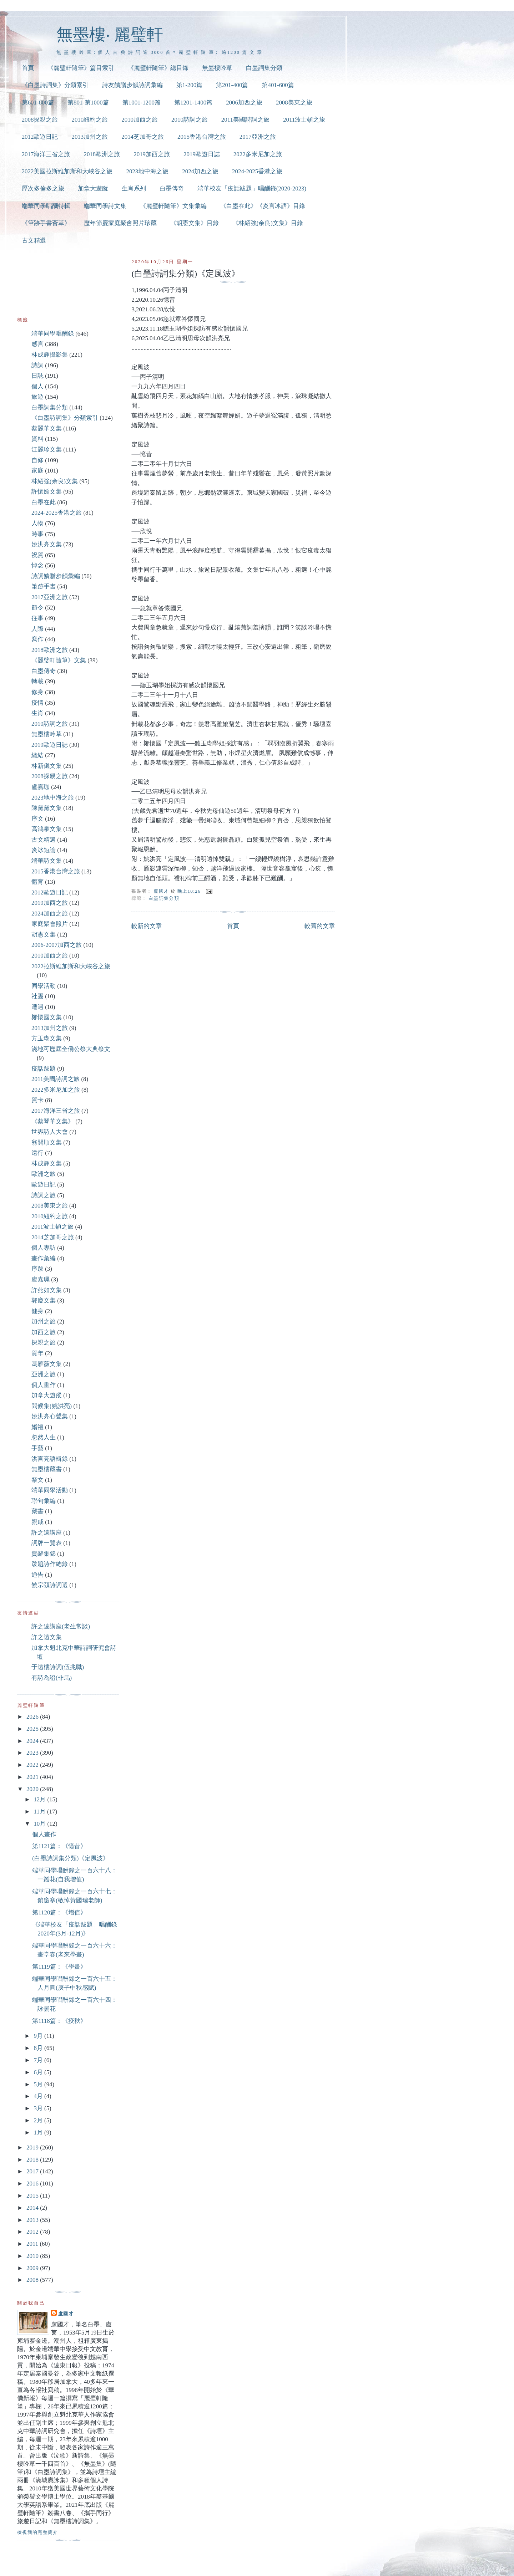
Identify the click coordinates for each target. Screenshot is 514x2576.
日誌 (37, 375)
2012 (33, 2231)
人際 (37, 629)
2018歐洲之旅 (102, 154)
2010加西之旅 (139, 119)
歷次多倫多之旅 (43, 188)
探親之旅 (43, 1342)
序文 (37, 818)
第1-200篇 (189, 85)
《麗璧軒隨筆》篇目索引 (80, 68)
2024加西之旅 (200, 171)
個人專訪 (43, 1247)
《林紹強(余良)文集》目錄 (267, 223)
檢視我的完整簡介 (37, 2532)
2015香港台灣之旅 (201, 136)
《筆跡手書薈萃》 (46, 223)
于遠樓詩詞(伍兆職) (57, 1667)
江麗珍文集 (46, 449)
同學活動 (43, 986)
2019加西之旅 (151, 154)
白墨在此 (43, 502)
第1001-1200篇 (141, 102)
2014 (33, 2207)
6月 (39, 2072)
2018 (33, 2159)
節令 (37, 607)
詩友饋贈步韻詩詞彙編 (132, 85)
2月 (39, 2120)
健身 (37, 1311)
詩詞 (37, 365)
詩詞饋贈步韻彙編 (55, 576)
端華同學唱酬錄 (52, 333)
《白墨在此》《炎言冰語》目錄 (262, 206)
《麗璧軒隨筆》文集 (58, 660)
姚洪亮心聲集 (49, 1416)
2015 (33, 2195)
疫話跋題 (43, 1068)
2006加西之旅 (244, 102)
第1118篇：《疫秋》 (59, 2021)
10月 (40, 1823)
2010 (33, 2256)
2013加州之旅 (89, 136)
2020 (33, 1789)
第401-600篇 (278, 85)
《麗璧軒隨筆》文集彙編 (173, 206)
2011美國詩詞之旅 (245, 119)
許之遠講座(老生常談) (60, 1626)
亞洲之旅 (43, 1374)
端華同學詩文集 (105, 206)
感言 (37, 344)
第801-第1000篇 (88, 102)
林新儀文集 (46, 765)
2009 (33, 2268)
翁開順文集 (46, 1142)
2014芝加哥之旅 (142, 136)
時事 (37, 534)
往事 (37, 618)
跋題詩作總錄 (49, 1564)
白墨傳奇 (172, 188)
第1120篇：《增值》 (59, 1912)
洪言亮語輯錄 (49, 1458)
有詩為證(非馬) (51, 1677)
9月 (39, 2035)
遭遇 (37, 1007)
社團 (37, 996)
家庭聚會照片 (49, 923)
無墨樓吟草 (217, 68)
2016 (33, 2183)
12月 (40, 1799)
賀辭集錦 (43, 1553)
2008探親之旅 (40, 119)
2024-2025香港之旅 (257, 171)
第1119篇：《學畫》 (59, 1966)
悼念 (37, 565)
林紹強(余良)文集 (54, 481)
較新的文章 (146, 926)
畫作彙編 (43, 1258)
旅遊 (37, 396)
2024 (33, 1741)
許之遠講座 (46, 1532)
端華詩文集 (46, 860)
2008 (33, 2279)
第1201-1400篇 (193, 102)
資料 (37, 438)
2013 (33, 2220)
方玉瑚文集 (46, 1038)
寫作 (37, 639)
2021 (33, 1777)
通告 (37, 1574)
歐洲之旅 (43, 1173)
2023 (33, 1752)
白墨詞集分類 (264, 68)
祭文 (37, 1479)
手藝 (37, 1448)
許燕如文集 (46, 1290)
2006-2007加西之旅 (56, 945)
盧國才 (66, 2313)
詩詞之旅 (43, 1195)
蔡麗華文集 (46, 428)
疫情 (37, 702)
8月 (39, 2048)
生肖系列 (134, 188)
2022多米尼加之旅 (257, 154)
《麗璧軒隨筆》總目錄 (158, 68)
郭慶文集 (43, 1300)
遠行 (37, 1152)
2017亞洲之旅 (258, 136)
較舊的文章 (319, 926)
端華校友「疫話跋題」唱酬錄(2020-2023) (251, 188)
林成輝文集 (46, 1163)
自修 (37, 460)
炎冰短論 (43, 850)
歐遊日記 (43, 1184)
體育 (37, 881)
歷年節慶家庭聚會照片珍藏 (120, 223)
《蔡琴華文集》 (52, 1121)
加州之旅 (43, 1321)
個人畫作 (43, 1385)
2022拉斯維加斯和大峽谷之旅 (70, 966)
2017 (33, 2171)
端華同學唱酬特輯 (46, 206)
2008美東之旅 (294, 102)
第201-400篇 (232, 85)
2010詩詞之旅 (189, 119)
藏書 (37, 1511)
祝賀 (37, 555)
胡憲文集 (43, 934)
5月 (39, 2084)
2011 (33, 2243)
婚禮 (37, 1427)
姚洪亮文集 (46, 544)
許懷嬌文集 (46, 491)
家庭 (37, 470)
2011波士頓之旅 (304, 119)
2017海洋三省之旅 (46, 154)
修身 (37, 692)
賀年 (37, 1353)
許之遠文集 (46, 1637)
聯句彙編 (43, 1501)
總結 (37, 755)
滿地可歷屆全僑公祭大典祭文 (70, 1049)
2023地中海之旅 (147, 171)
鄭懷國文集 (46, 1017)
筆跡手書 (43, 586)
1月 (39, 2132)
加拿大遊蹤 (93, 188)
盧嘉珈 (40, 787)
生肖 (37, 713)
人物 (37, 523)
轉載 (37, 681)
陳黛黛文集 (46, 808)
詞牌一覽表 (46, 1543)
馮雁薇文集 (46, 1364)
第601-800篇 (38, 102)
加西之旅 (43, 1332)
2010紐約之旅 (89, 119)
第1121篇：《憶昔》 (59, 1846)
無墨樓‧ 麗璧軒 (109, 34)
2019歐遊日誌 (201, 154)
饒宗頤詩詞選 (49, 1585)
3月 (39, 2108)
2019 (33, 2147)
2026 (33, 1716)
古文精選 (34, 240)
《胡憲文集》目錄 (194, 223)
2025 (33, 1728)
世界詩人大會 (49, 1131)
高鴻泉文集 (46, 829)
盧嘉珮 (40, 1279)
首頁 (28, 68)
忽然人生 (43, 1437)
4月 (39, 2096)
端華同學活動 (49, 1490)
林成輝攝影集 (49, 354)
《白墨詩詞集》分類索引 (55, 85)
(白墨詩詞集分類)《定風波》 (70, 1858)
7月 (39, 2060)
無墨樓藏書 (46, 1469)
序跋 (37, 1268)
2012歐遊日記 (40, 136)
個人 (37, 386)
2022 (33, 1764)
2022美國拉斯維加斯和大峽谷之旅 (67, 171)
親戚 (37, 1522)
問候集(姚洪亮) (51, 1406)
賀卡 (37, 1100)
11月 (40, 1811)
